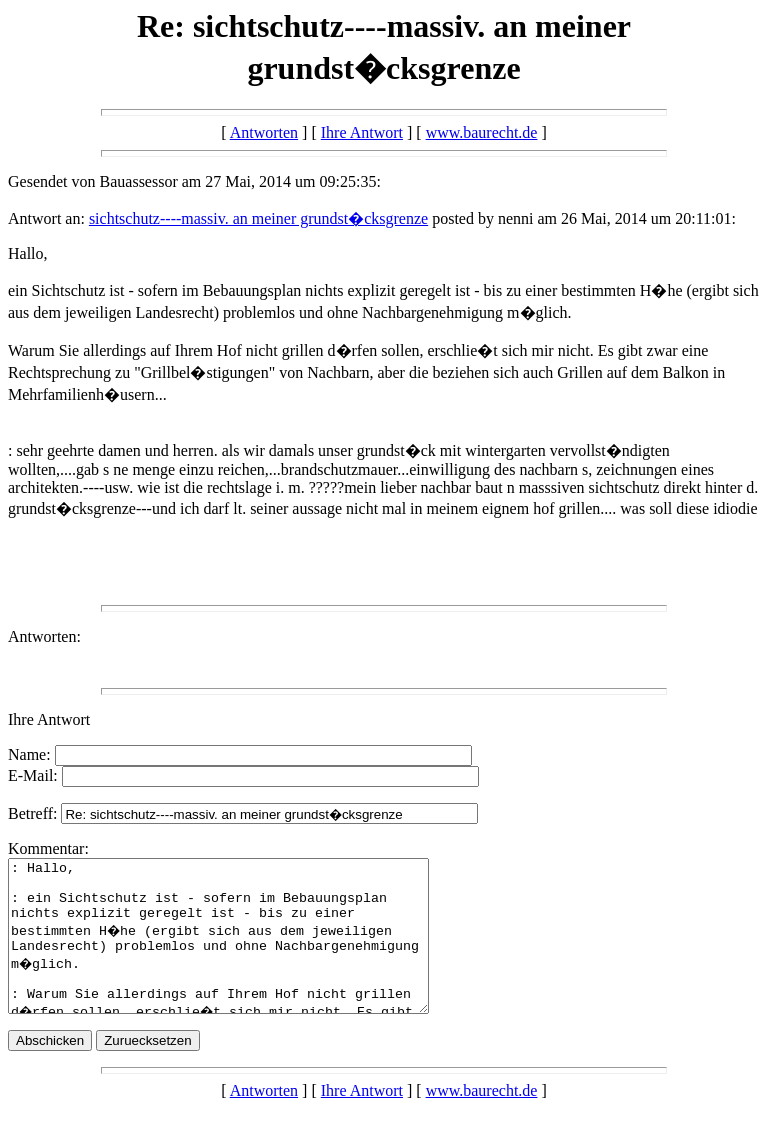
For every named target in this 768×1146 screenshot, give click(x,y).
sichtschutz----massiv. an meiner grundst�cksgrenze (258, 218)
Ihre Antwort (362, 132)
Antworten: (44, 636)
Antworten (264, 132)
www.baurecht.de (482, 132)
